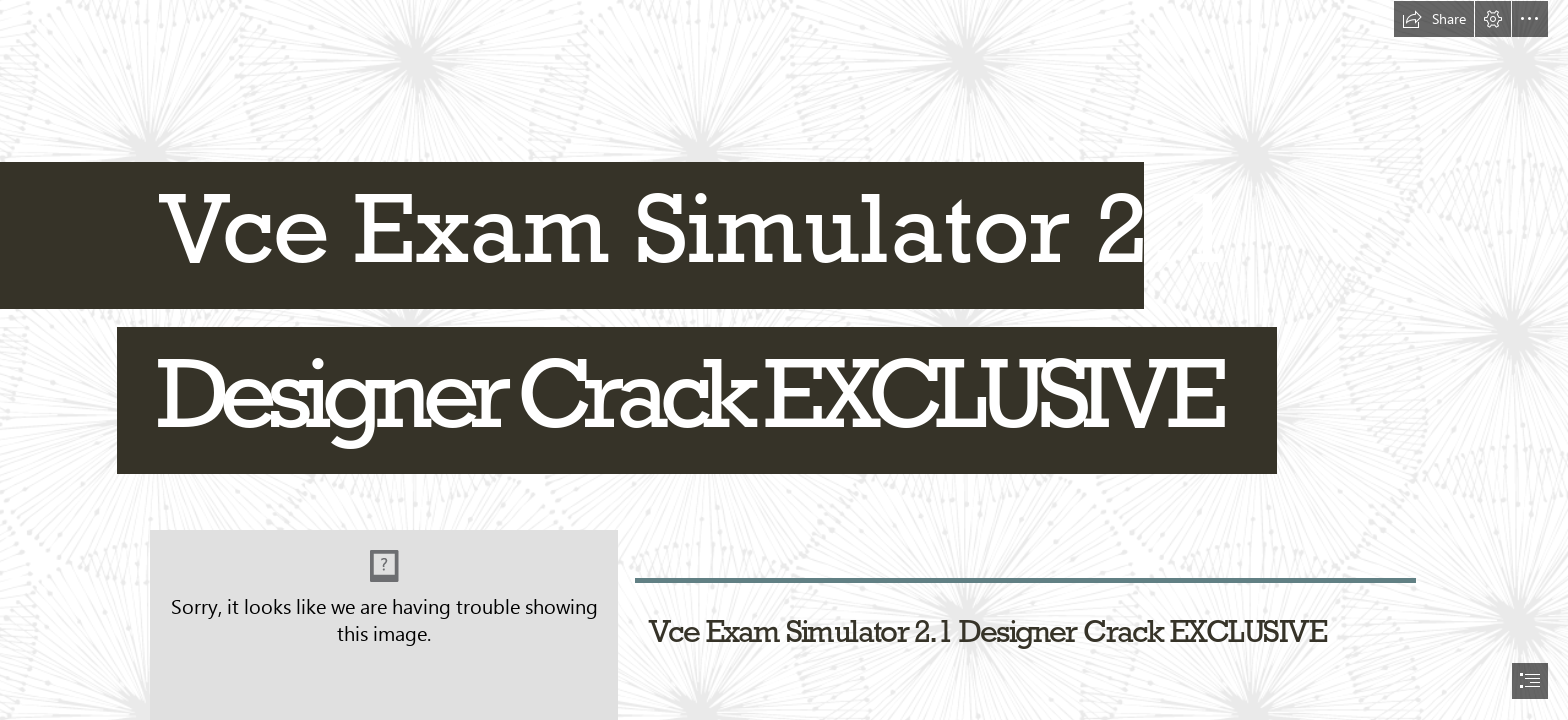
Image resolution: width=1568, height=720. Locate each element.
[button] (1434, 19)
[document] (784, 360)
